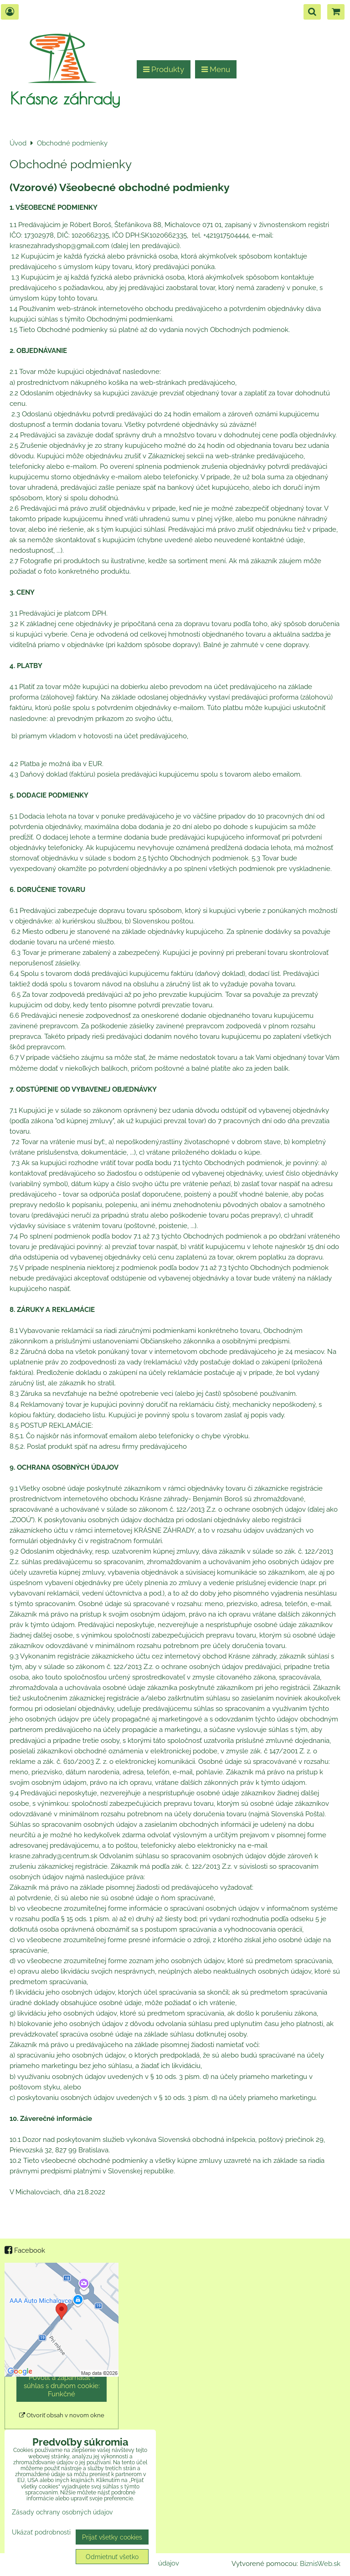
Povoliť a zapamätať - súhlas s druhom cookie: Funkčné (62, 2386)
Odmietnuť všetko (112, 2556)
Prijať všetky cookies (112, 2537)
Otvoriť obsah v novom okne (61, 2415)
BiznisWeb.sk (320, 2564)
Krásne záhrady (65, 98)
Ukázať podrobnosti (41, 2532)
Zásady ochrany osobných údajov (62, 2512)
